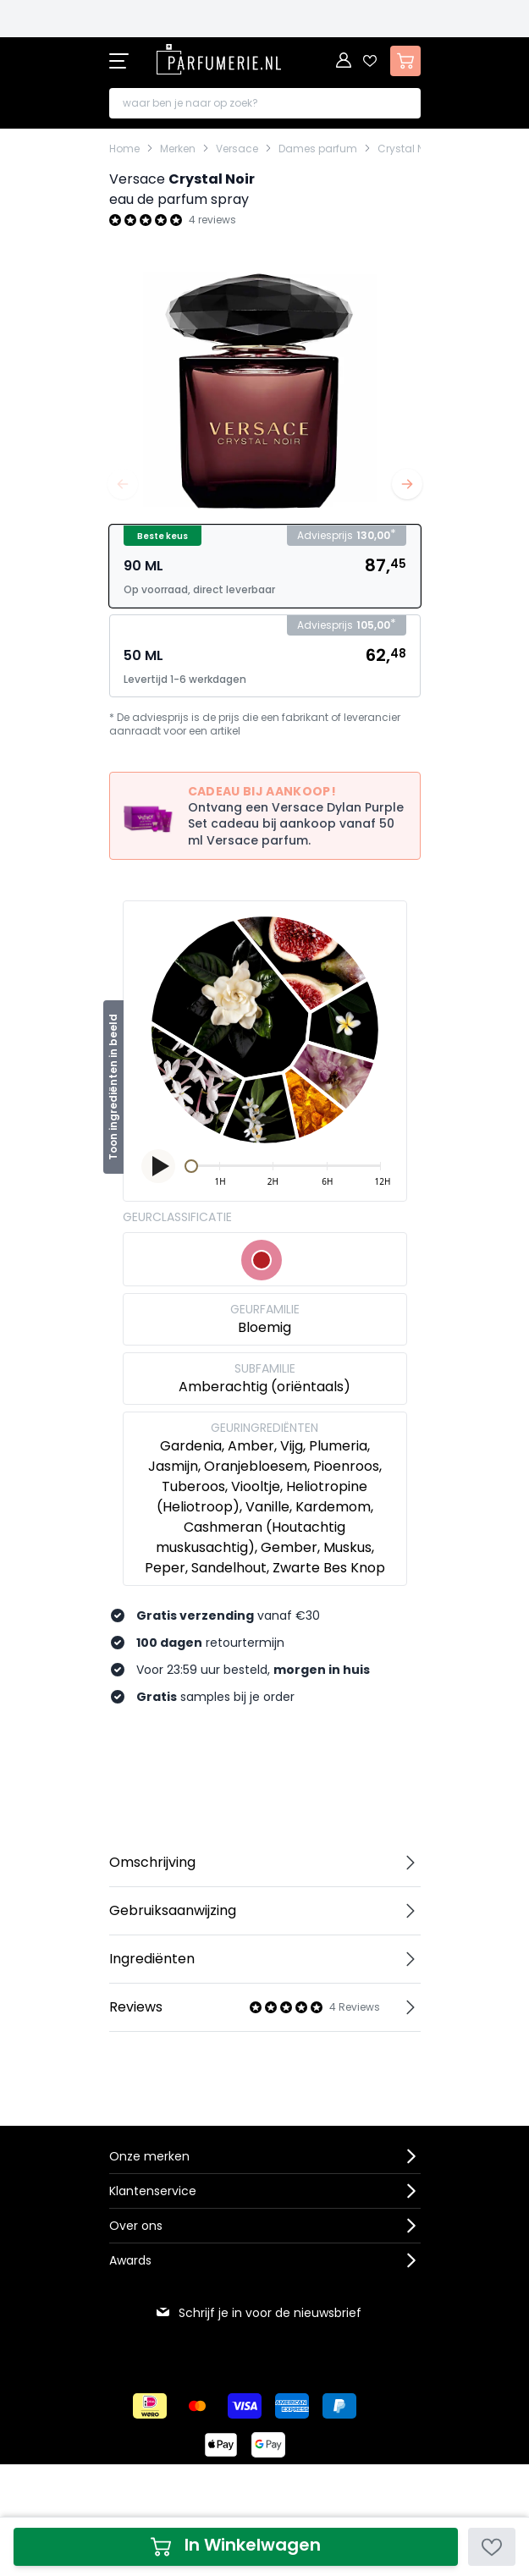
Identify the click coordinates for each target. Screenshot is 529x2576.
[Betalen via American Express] (292, 2406)
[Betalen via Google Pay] (268, 2445)
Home (124, 149)
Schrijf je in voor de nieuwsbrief (258, 2312)
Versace (237, 149)
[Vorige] (122, 484)
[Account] (344, 60)
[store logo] (219, 59)
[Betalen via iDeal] (150, 2406)
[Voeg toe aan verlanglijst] (491, 2547)
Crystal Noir (407, 149)
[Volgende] (407, 484)
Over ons (136, 2225)
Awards (130, 2260)
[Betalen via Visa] (245, 2406)
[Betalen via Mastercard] (197, 2406)
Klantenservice (152, 2190)
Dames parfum (317, 149)
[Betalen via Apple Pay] (221, 2445)
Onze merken (149, 2156)
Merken (178, 149)
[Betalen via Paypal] (339, 2406)
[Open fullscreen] (265, 389)
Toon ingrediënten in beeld (113, 1087)
